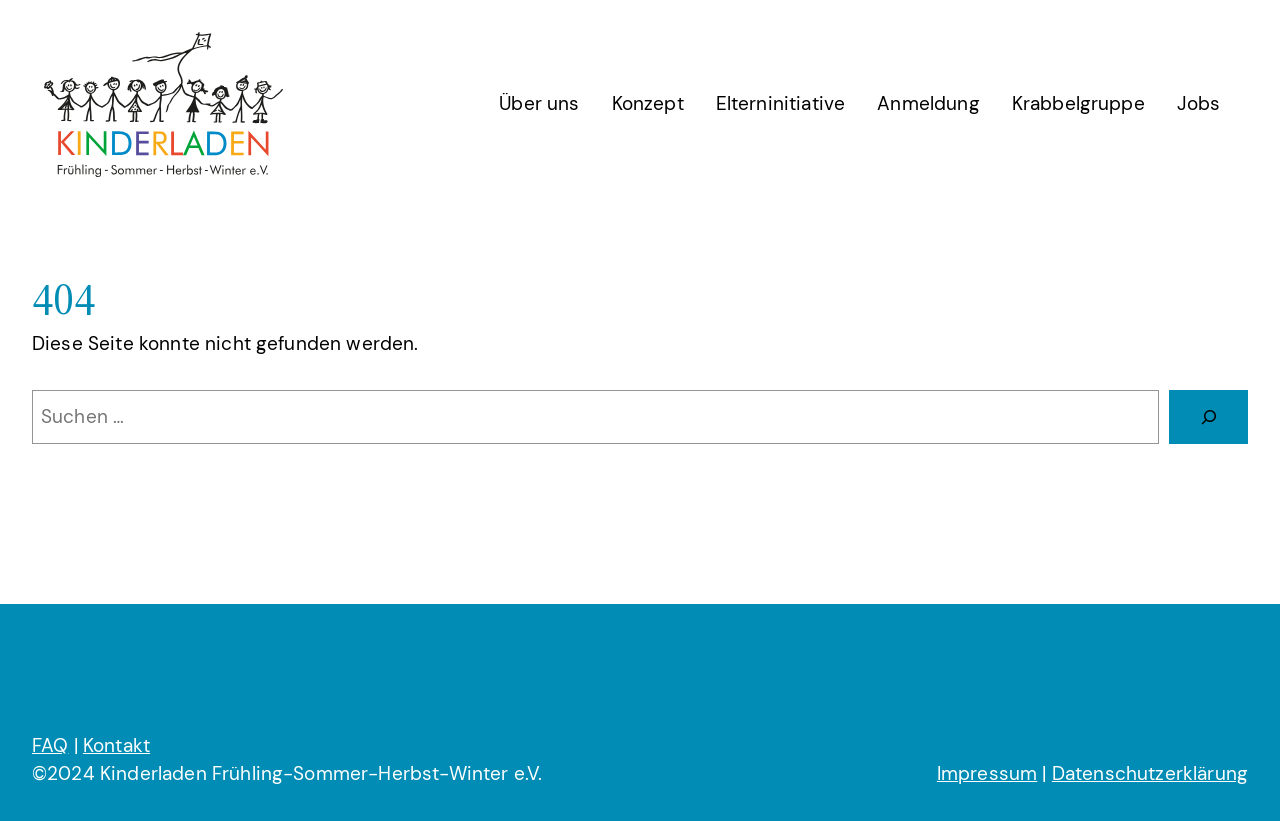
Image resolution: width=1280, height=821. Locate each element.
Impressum (987, 773)
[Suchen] (1208, 416)
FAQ (50, 745)
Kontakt (116, 745)
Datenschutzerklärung (1150, 773)
